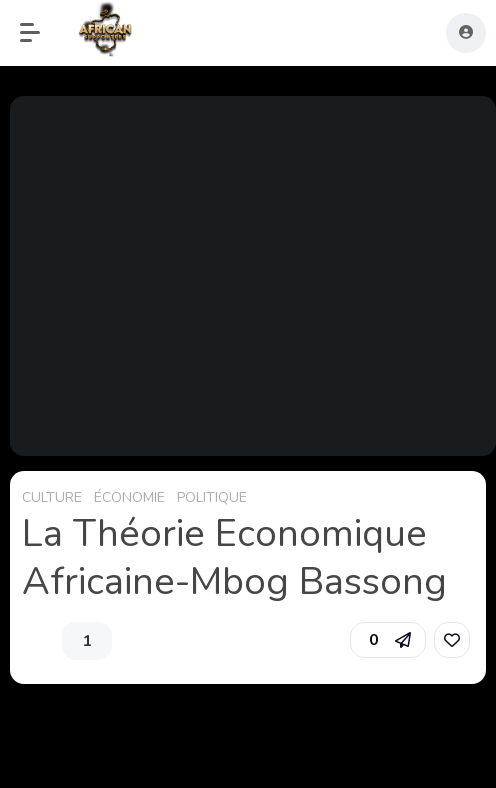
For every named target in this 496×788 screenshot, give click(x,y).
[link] (452, 640)
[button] (40, 33)
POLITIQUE (212, 497)
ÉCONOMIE (129, 497)
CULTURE (52, 497)
